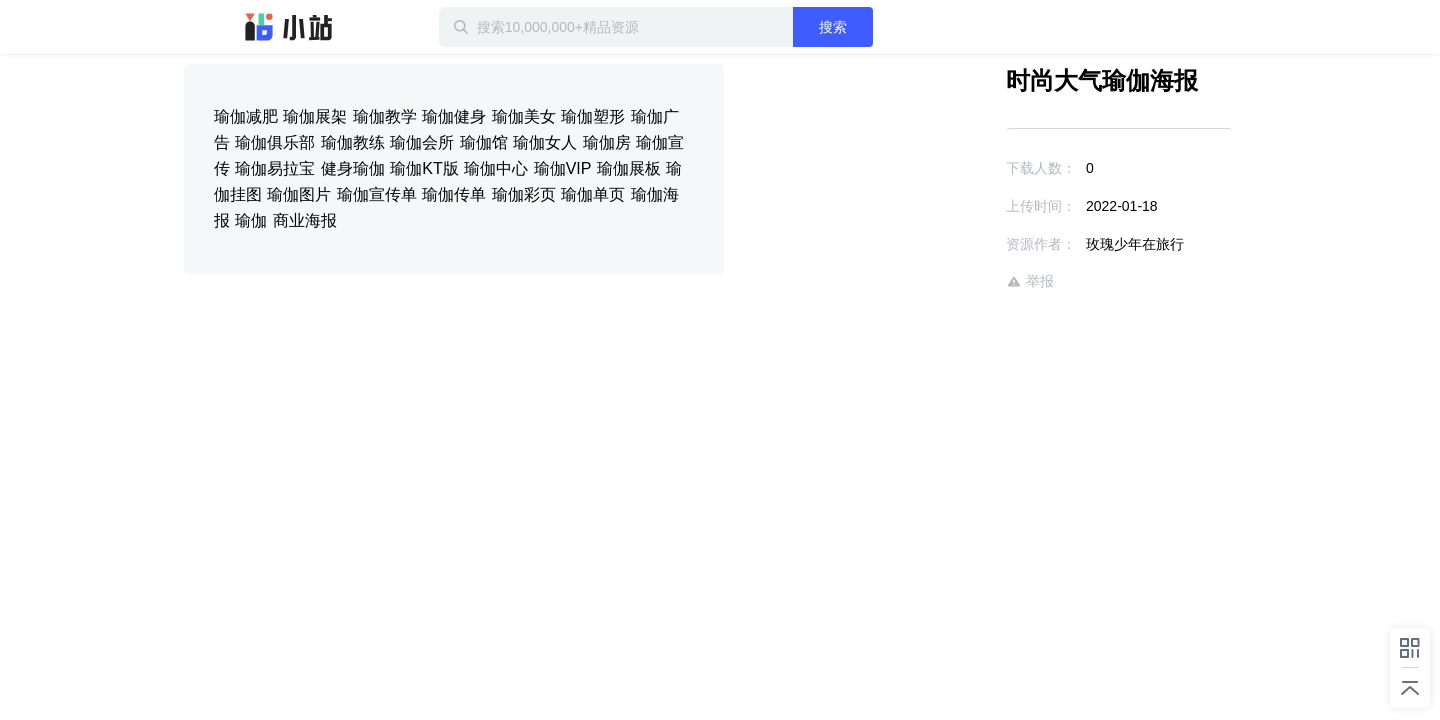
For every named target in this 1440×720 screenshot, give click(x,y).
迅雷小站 (289, 27)
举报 (972, 281)
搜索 (897, 27)
